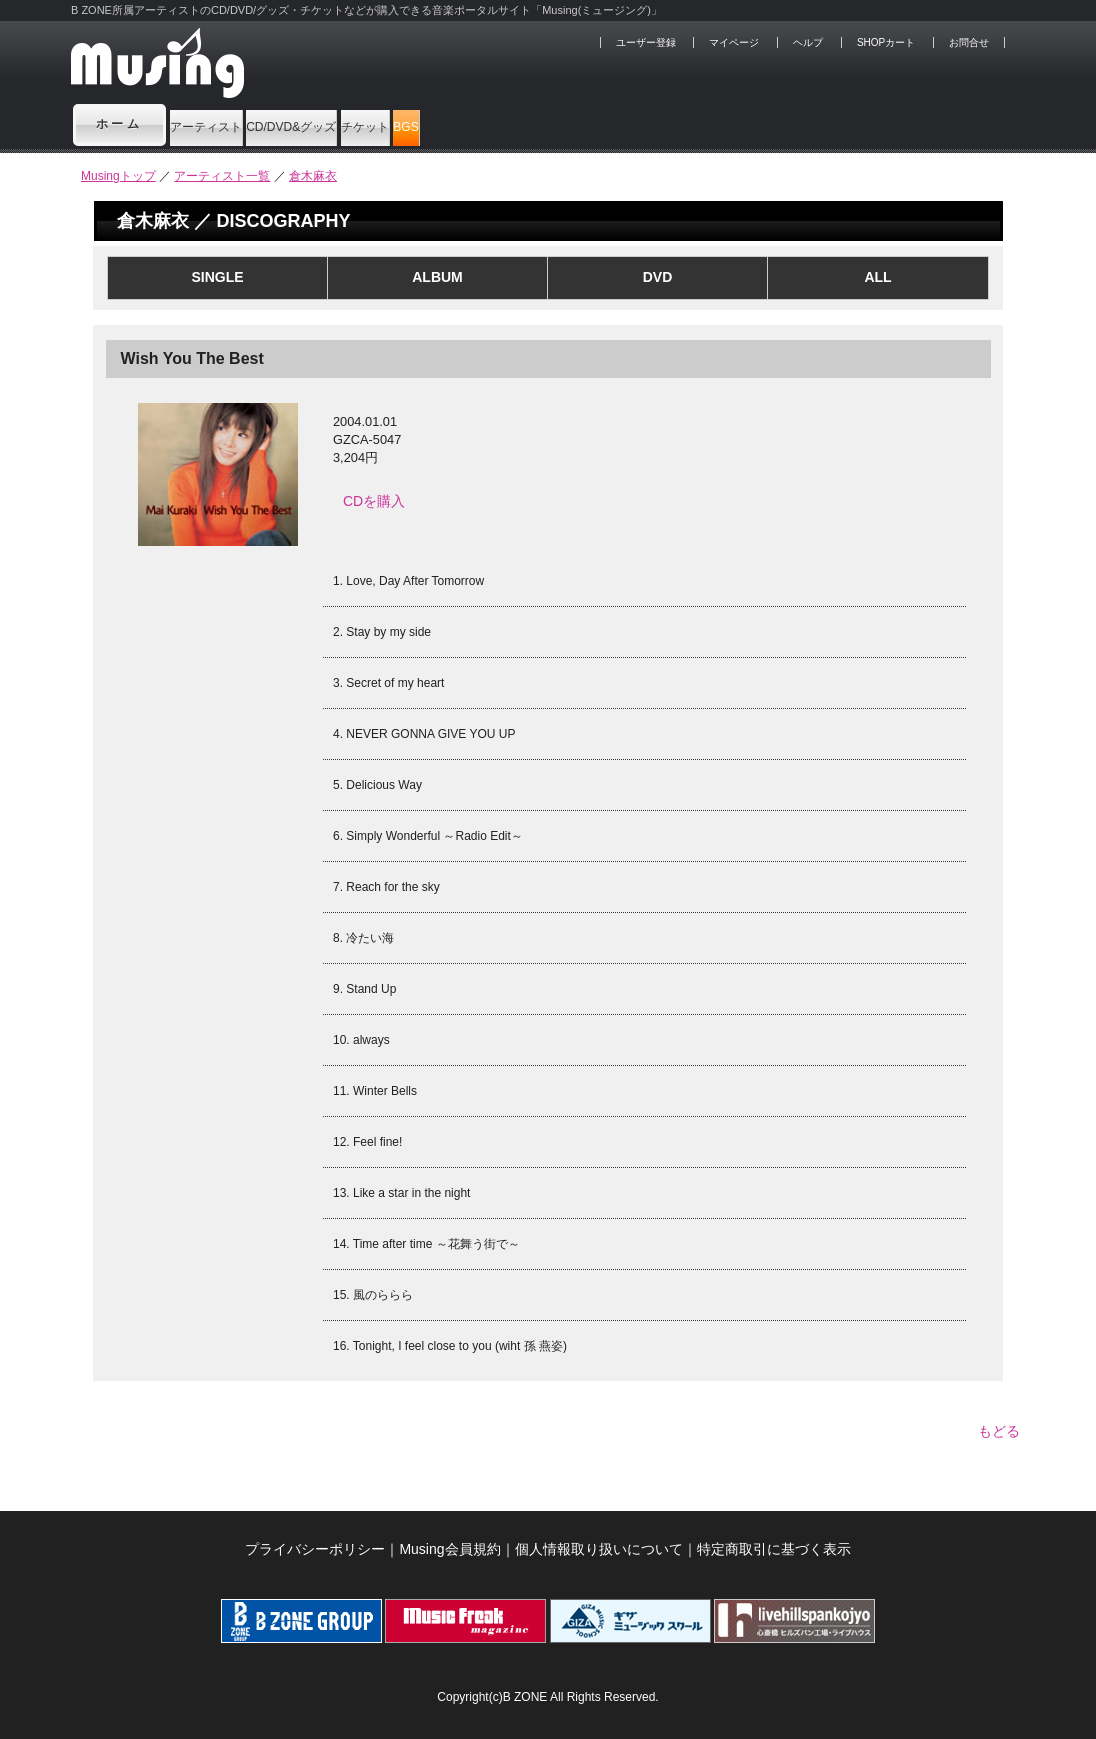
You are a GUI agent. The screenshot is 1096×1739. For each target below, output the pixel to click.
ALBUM (437, 277)
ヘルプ (808, 42)
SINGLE (217, 277)
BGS (648, 124)
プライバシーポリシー (315, 1539)
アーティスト (240, 124)
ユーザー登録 (646, 42)
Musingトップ (118, 176)
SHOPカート (886, 42)
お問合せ (969, 42)
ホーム (120, 124)
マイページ (734, 42)
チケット (547, 124)
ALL (877, 277)
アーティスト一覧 (222, 176)
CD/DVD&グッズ (401, 124)
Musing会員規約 (449, 1539)
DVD (658, 277)
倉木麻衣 (313, 176)
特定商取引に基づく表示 (774, 1539)
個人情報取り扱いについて (599, 1539)
